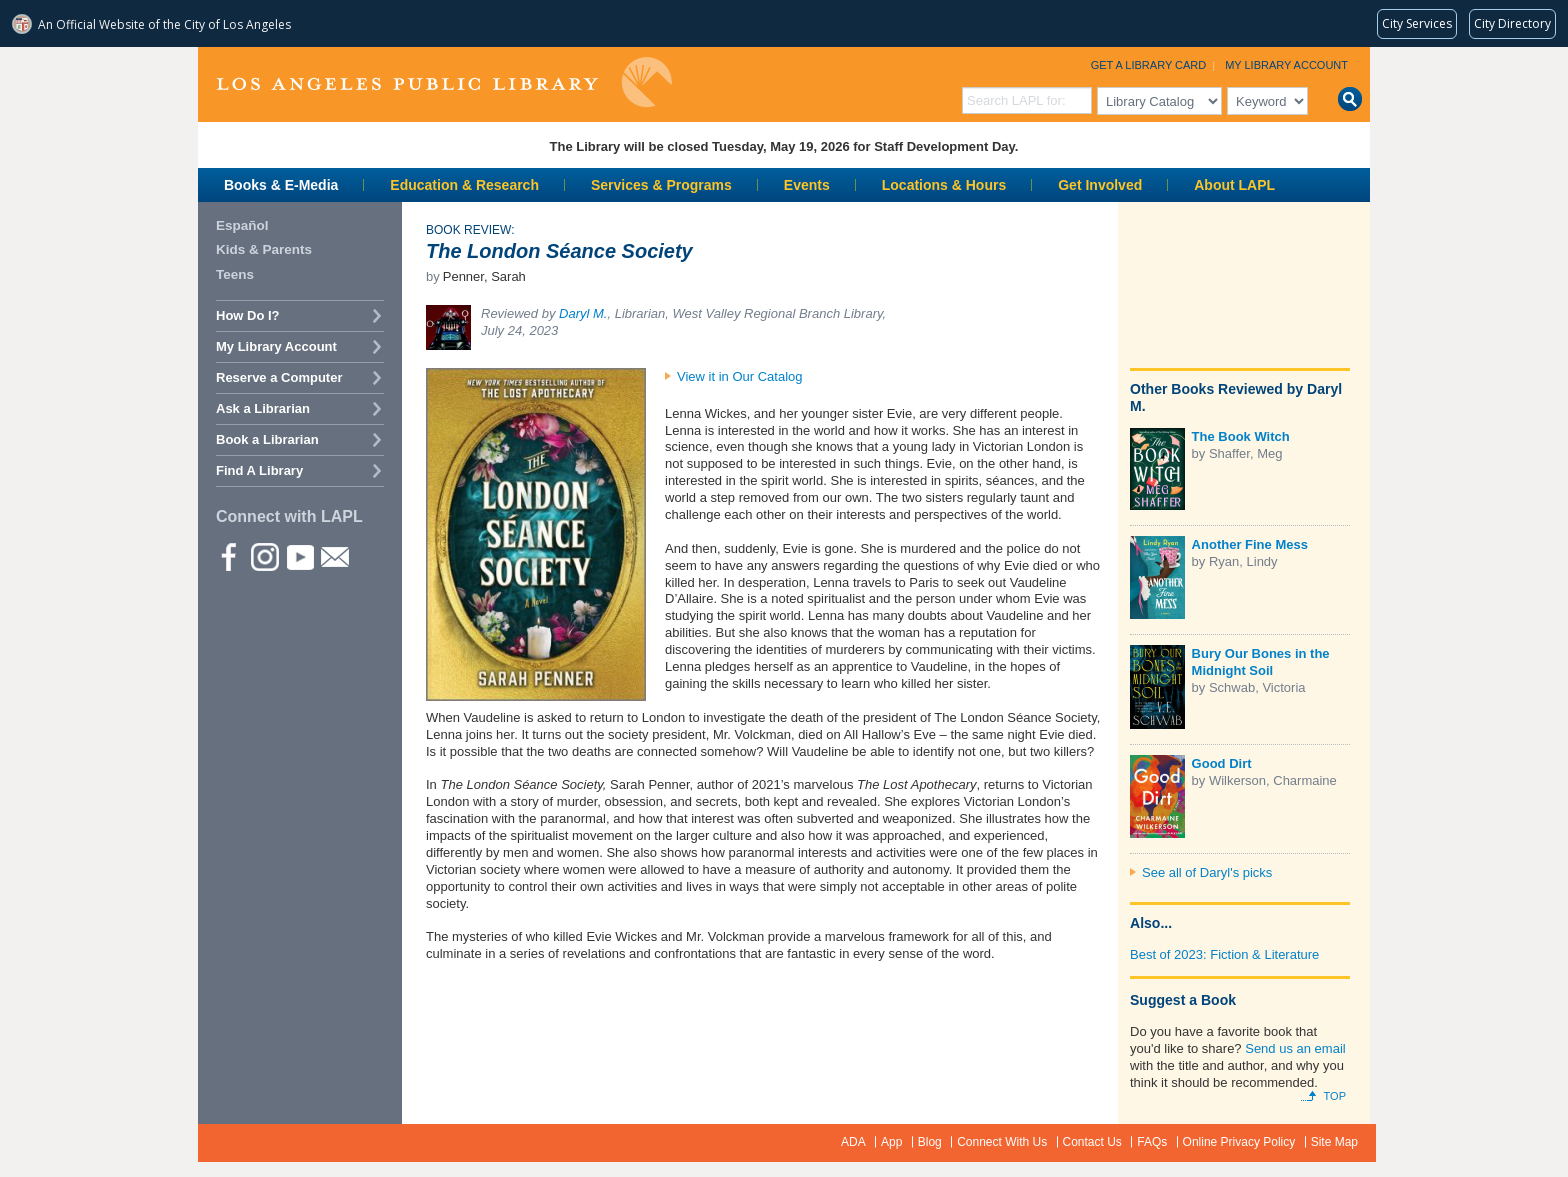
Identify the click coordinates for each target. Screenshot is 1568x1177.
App (891, 1142)
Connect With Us (1002, 1142)
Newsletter (334, 556)
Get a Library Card (1149, 65)
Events (807, 185)
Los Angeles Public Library (444, 82)
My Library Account (1286, 65)
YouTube (299, 556)
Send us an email (1295, 1048)
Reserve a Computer (279, 377)
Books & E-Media (281, 185)
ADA (853, 1142)
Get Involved (1100, 185)
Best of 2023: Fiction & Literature (1224, 954)
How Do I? (248, 315)
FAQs (1152, 1142)
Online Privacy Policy (1239, 1142)
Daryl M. (583, 313)
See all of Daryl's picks (1207, 872)
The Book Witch (1241, 436)
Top (1335, 1096)
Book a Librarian (267, 439)
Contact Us (1092, 1142)
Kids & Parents (264, 249)
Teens (235, 274)
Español (242, 225)
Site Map (1334, 1142)
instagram (264, 556)
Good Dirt (1222, 763)
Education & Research (464, 185)
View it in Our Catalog (740, 376)
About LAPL (1234, 185)
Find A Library (259, 470)
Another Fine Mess (1250, 544)
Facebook (229, 556)
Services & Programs (661, 185)
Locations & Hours (944, 185)
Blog (930, 1142)
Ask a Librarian (263, 408)
